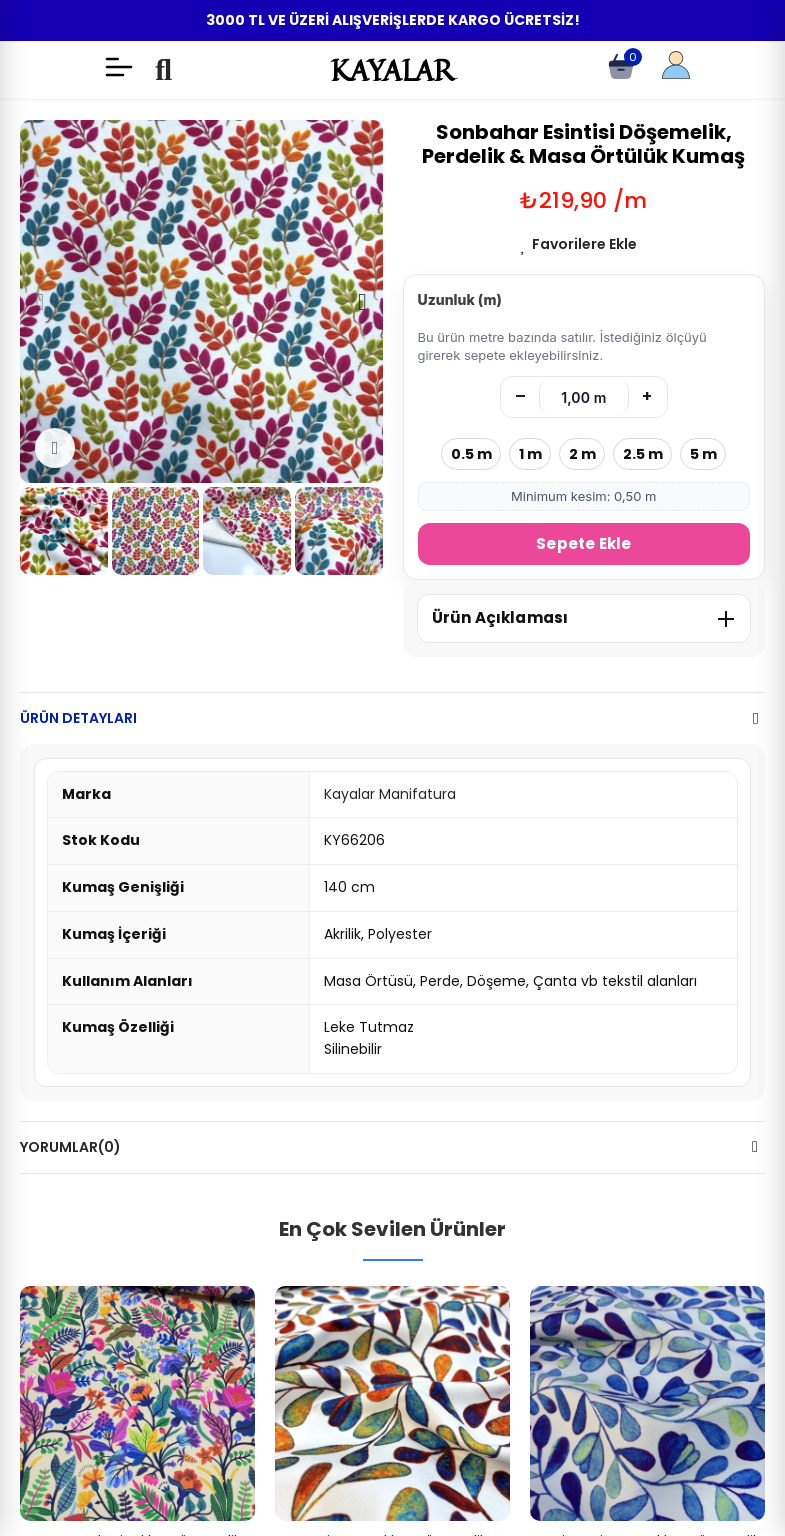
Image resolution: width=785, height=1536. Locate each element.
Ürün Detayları (78, 718)
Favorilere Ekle (584, 244)
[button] (40, 302)
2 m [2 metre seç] (582, 454)
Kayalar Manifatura (390, 794)
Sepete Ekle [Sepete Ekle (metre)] (583, 543)
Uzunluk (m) (460, 299)
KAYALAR (392, 70)
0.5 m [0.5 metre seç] (471, 454)
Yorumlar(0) (70, 1147)
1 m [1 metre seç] (530, 454)
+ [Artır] (647, 396)
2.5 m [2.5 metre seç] (643, 454)
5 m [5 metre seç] (703, 454)
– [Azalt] (520, 396)
